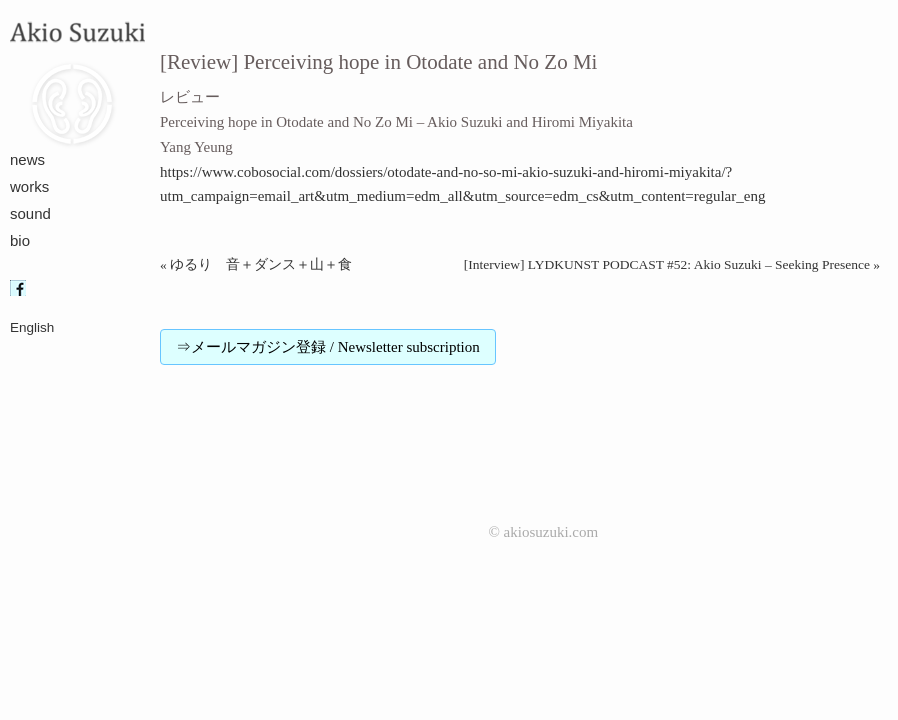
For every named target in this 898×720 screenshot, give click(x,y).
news (27, 159)
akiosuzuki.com (551, 532)
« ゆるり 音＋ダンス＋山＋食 (256, 264)
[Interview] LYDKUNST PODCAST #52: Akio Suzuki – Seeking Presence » (672, 264)
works (29, 186)
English (32, 327)
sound (30, 213)
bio (20, 240)
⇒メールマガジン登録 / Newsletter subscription (328, 347)
